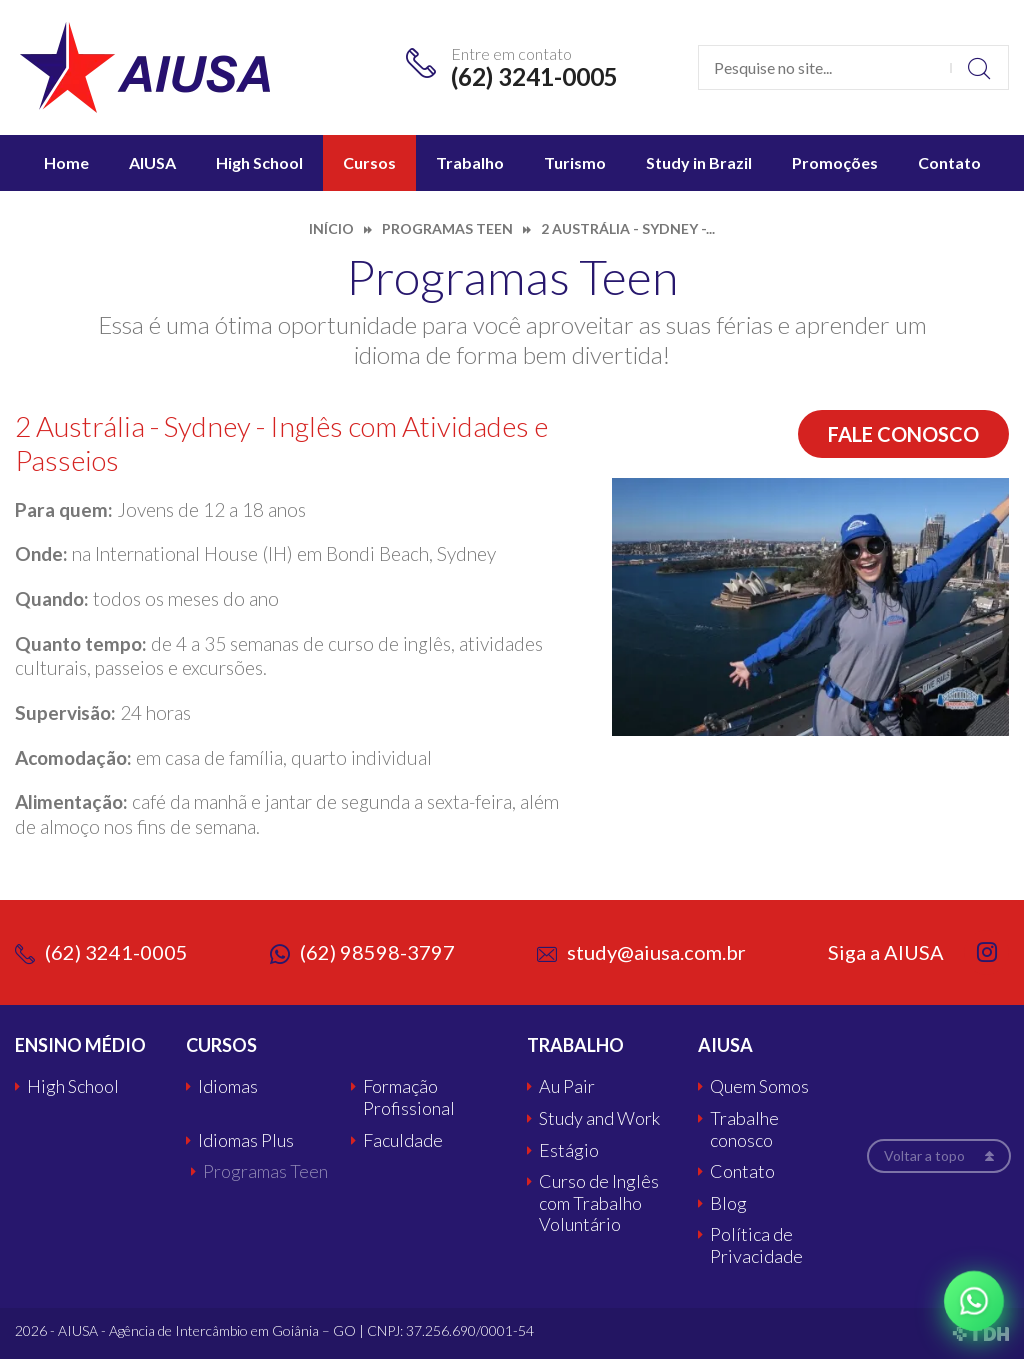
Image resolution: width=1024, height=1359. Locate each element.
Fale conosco (903, 434)
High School (259, 162)
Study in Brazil (699, 162)
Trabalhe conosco (744, 1129)
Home (66, 162)
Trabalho (470, 162)
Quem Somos (759, 1086)
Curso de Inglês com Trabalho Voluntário (599, 1203)
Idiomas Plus (246, 1140)
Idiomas (228, 1086)
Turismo (575, 162)
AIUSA (152, 162)
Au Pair (567, 1086)
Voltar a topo (924, 1155)
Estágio (569, 1150)
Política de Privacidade (756, 1245)
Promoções (835, 162)
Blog (728, 1203)
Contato (949, 162)
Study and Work (599, 1118)
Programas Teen (265, 1171)
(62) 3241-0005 (534, 76)
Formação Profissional (409, 1097)
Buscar (979, 67)
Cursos (369, 162)
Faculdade (403, 1140)
